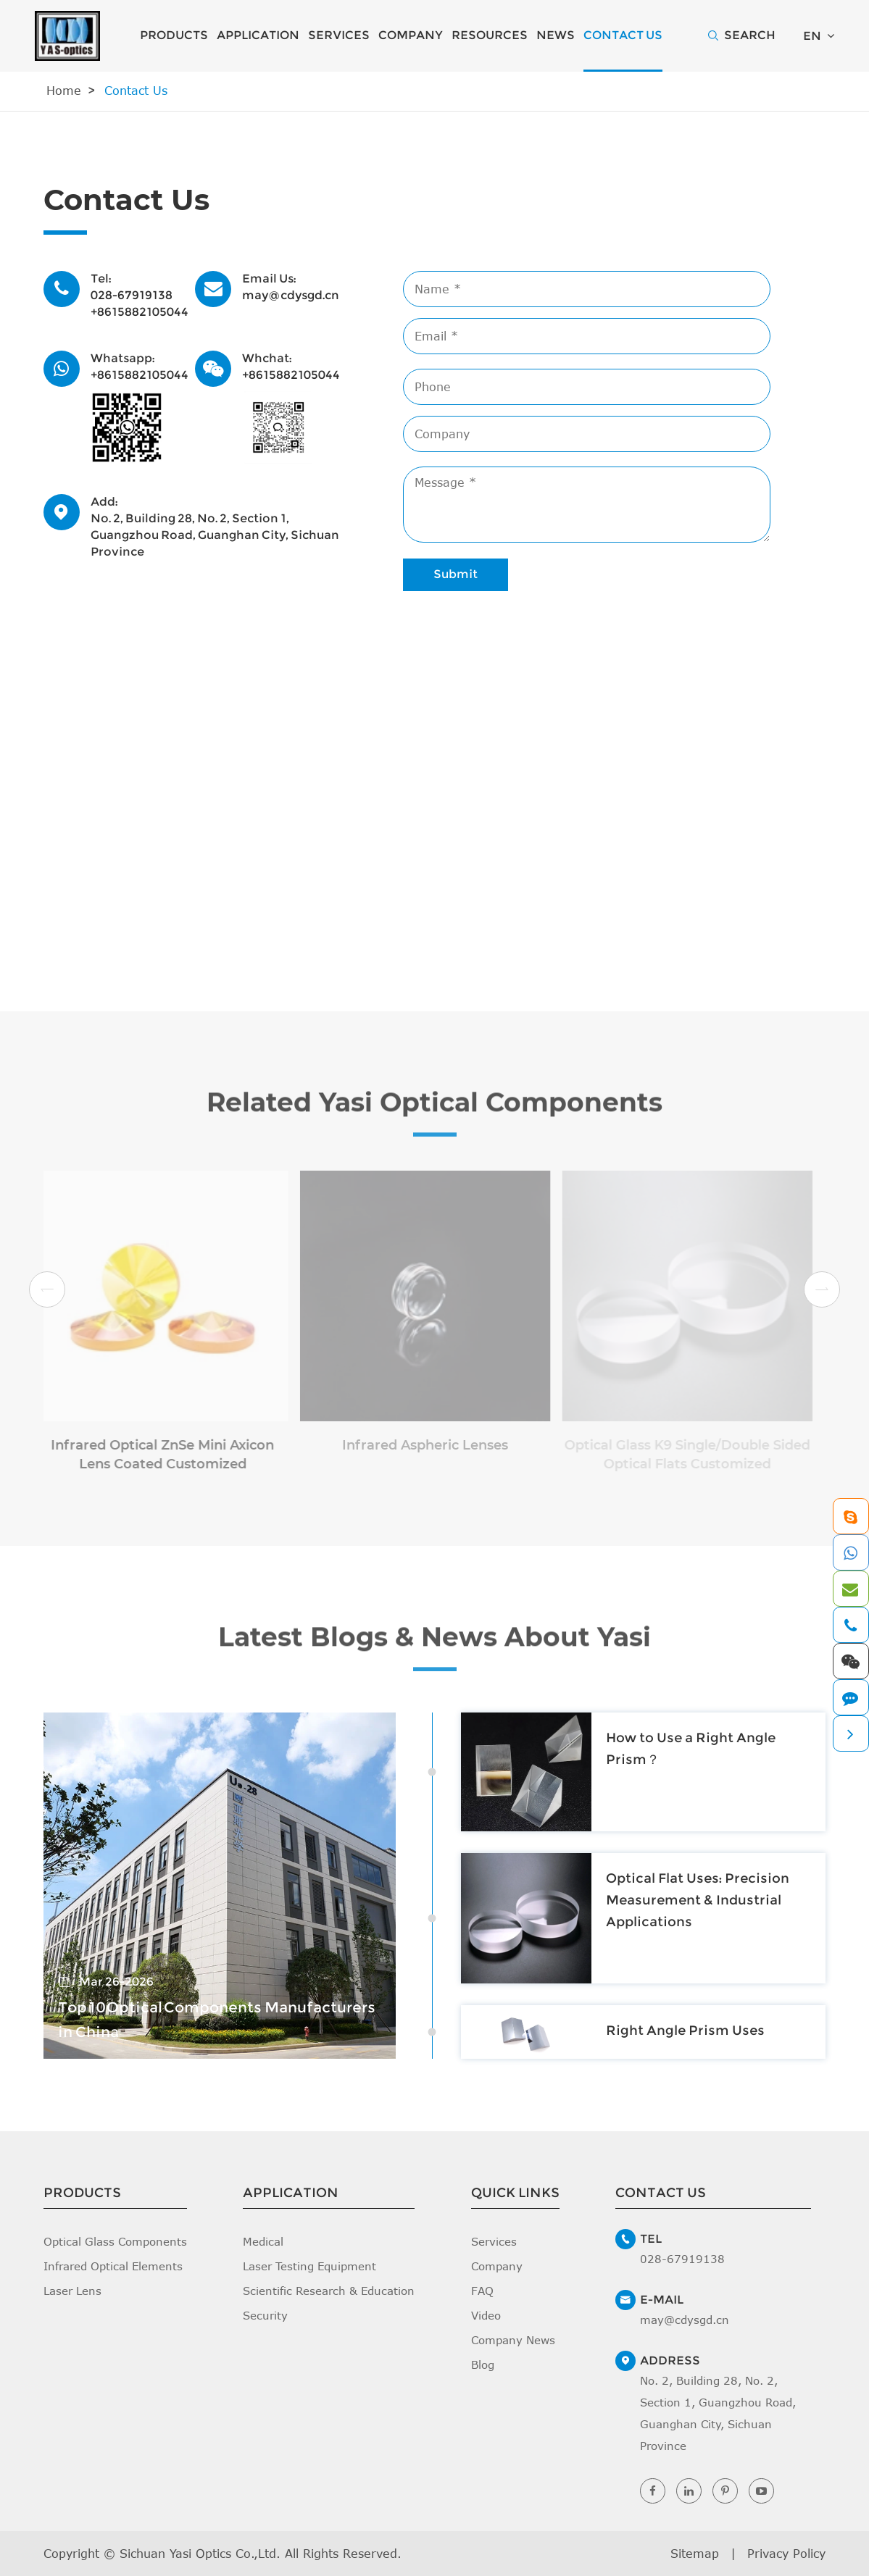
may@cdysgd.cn (290, 295)
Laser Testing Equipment (309, 2265)
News (555, 35)
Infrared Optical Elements (113, 2265)
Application (258, 35)
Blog (482, 2364)
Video (486, 2315)
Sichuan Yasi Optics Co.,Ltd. (200, 2553)
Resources (490, 35)
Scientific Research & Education (329, 2290)
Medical (263, 2241)
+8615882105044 (139, 312)
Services (339, 35)
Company (410, 35)
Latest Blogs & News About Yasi (434, 1646)
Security (265, 2315)
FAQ (482, 2290)
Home (63, 90)
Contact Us (622, 35)
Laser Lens (72, 2290)
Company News (513, 2339)
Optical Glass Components (115, 2241)
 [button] (47, 1289)
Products (174, 35)
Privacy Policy (786, 2553)
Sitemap (694, 2553)
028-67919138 (131, 295)
